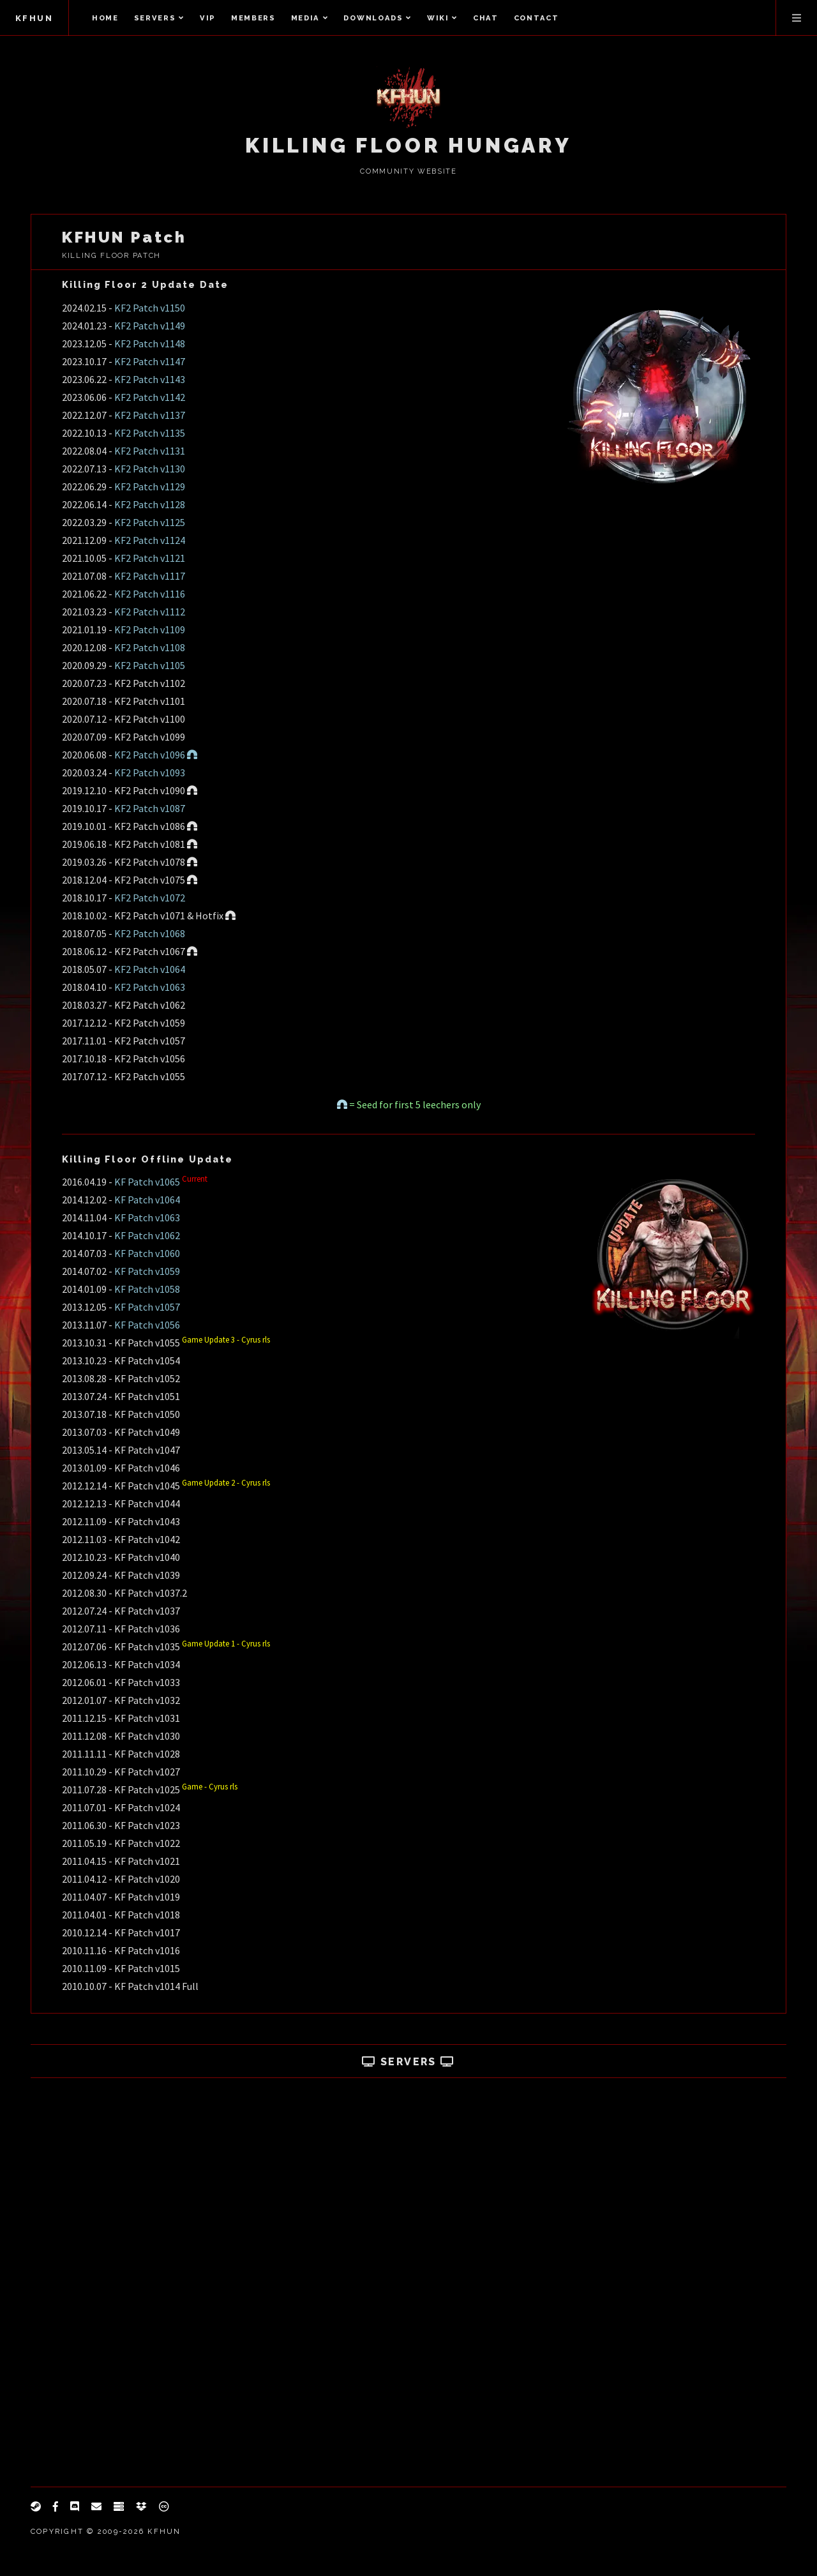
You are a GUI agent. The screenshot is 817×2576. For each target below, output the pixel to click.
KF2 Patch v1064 (149, 969)
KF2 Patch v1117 (149, 575)
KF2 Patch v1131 (149, 450)
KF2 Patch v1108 (149, 647)
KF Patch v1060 (147, 1253)
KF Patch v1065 (147, 1181)
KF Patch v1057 (147, 1306)
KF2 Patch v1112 (149, 611)
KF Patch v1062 (147, 1235)
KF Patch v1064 (147, 1199)
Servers (159, 17)
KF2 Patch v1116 (149, 593)
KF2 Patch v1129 (149, 486)
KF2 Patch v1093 (149, 772)
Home (105, 17)
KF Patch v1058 (147, 1289)
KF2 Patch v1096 (155, 754)
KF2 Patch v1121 (149, 558)
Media (310, 17)
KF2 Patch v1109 (149, 629)
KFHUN (34, 18)
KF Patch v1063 (147, 1217)
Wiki (442, 17)
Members (253, 17)
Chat (485, 17)
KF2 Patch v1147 (149, 361)
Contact (536, 17)
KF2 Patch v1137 (149, 415)
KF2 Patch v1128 (149, 504)
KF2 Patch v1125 (149, 522)
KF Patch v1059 (147, 1271)
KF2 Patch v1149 (149, 325)
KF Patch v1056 (147, 1324)
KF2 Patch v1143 (149, 379)
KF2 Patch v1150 (149, 307)
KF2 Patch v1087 (149, 808)
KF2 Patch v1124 (149, 540)
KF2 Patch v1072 (149, 897)
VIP (208, 17)
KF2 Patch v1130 (149, 468)
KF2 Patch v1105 (149, 665)
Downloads (377, 17)
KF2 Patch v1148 (149, 343)
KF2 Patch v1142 (149, 397)
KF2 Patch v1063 (149, 987)
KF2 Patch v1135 (149, 432)
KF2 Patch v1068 (149, 933)
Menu (796, 18)
